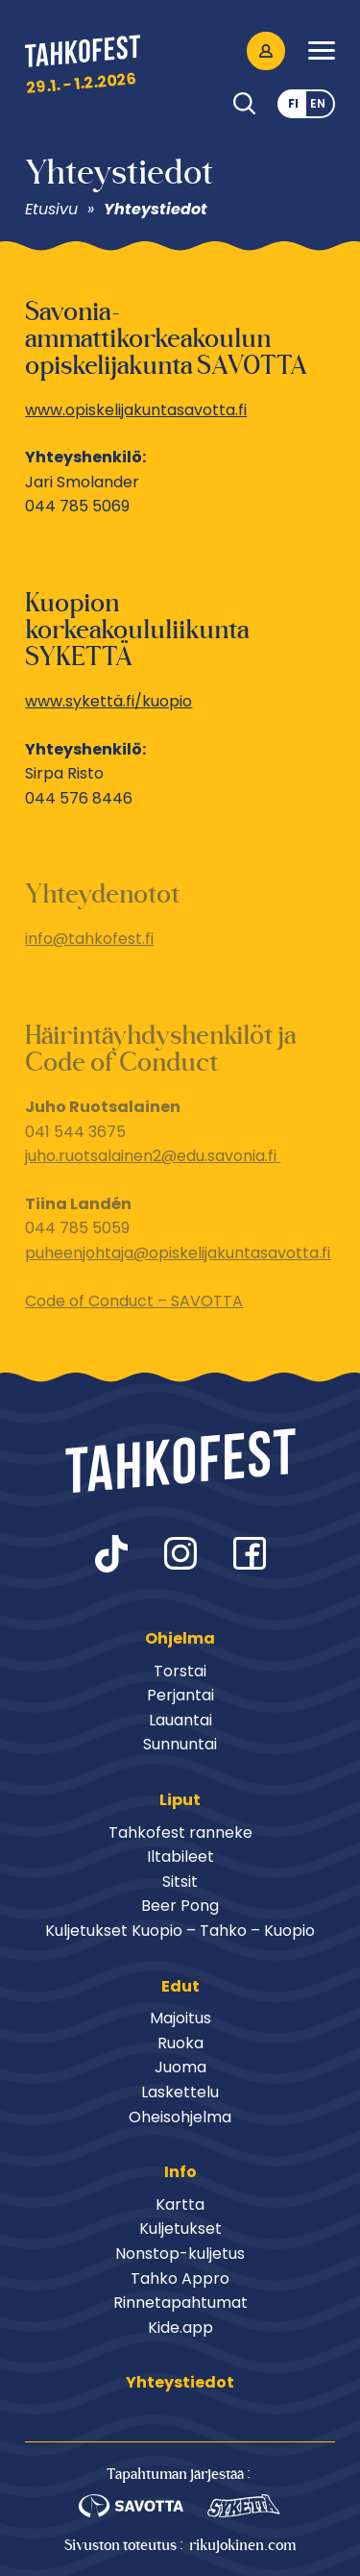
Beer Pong (180, 1906)
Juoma (180, 2067)
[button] (321, 51)
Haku (245, 104)
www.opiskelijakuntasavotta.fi (136, 410)
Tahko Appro (180, 2278)
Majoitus (180, 2018)
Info (180, 2172)
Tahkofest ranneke (180, 1832)
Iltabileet (180, 1856)
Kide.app (180, 2327)
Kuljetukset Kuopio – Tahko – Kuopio (180, 1931)
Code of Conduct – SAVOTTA (134, 1301)
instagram (180, 1553)
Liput (180, 1800)
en (317, 103)
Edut (180, 1986)
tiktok (111, 1553)
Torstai (180, 1671)
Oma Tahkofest (266, 51)
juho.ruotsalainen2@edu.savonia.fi (152, 1156)
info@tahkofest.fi (89, 939)
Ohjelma (180, 1638)
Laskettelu (180, 2092)
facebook (249, 1553)
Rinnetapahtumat (180, 2302)
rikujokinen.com (242, 2545)
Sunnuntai (180, 1744)
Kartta (180, 2204)
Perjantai (180, 1695)
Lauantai (180, 1720)
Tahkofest (82, 55)
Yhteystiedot (155, 209)
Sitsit (180, 1881)
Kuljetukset (180, 2228)
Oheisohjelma (180, 2117)
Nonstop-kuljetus (180, 2253)
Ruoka (180, 2043)
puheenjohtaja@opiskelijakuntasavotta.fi (177, 1253)
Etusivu (54, 209)
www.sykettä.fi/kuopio (108, 701)
